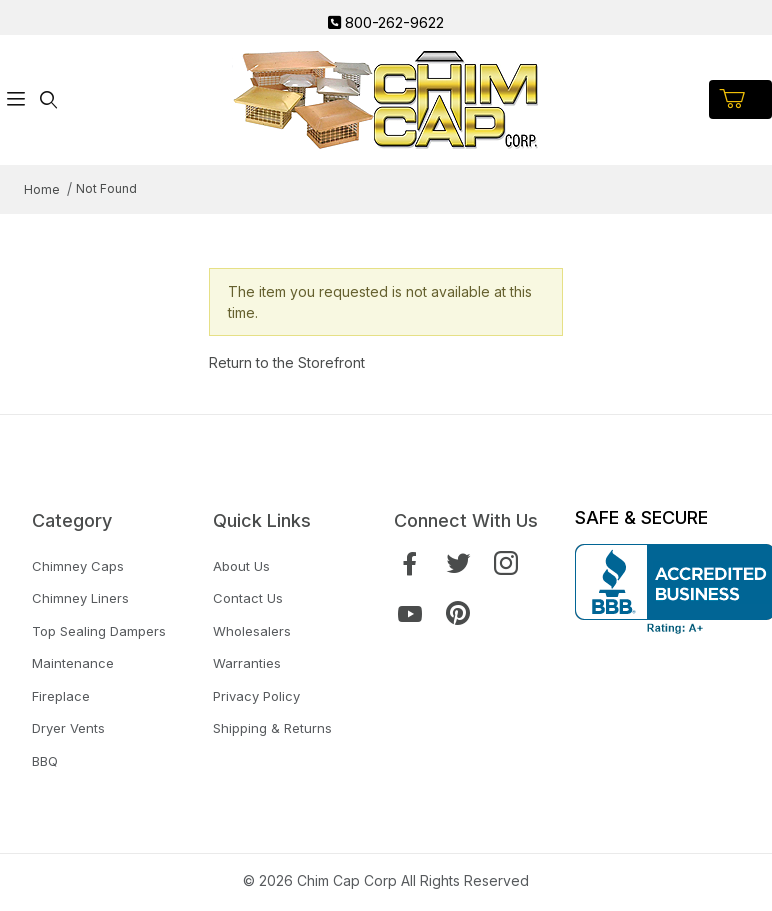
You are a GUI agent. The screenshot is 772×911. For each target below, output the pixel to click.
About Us (241, 566)
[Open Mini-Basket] (740, 99)
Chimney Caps (78, 566)
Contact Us (248, 598)
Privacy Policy (256, 696)
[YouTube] (410, 613)
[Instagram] (506, 563)
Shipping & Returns (272, 728)
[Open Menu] (16, 99)
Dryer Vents (68, 728)
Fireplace (61, 696)
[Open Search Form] (48, 99)
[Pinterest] (458, 613)
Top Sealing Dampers (99, 631)
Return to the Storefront (287, 362)
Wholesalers (252, 631)
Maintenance (73, 663)
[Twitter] (458, 563)
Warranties (247, 663)
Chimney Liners (80, 598)
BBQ (45, 761)
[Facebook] (410, 563)
